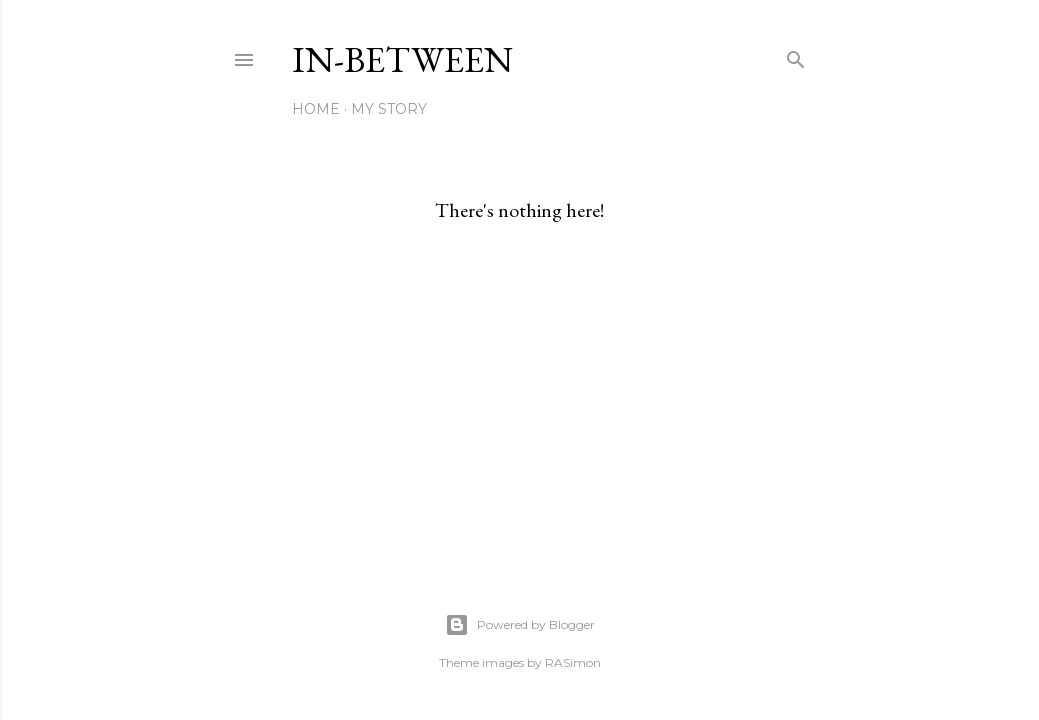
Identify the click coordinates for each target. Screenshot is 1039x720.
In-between (402, 59)
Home (316, 109)
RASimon (573, 662)
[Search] (796, 55)
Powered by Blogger (520, 625)
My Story (389, 109)
